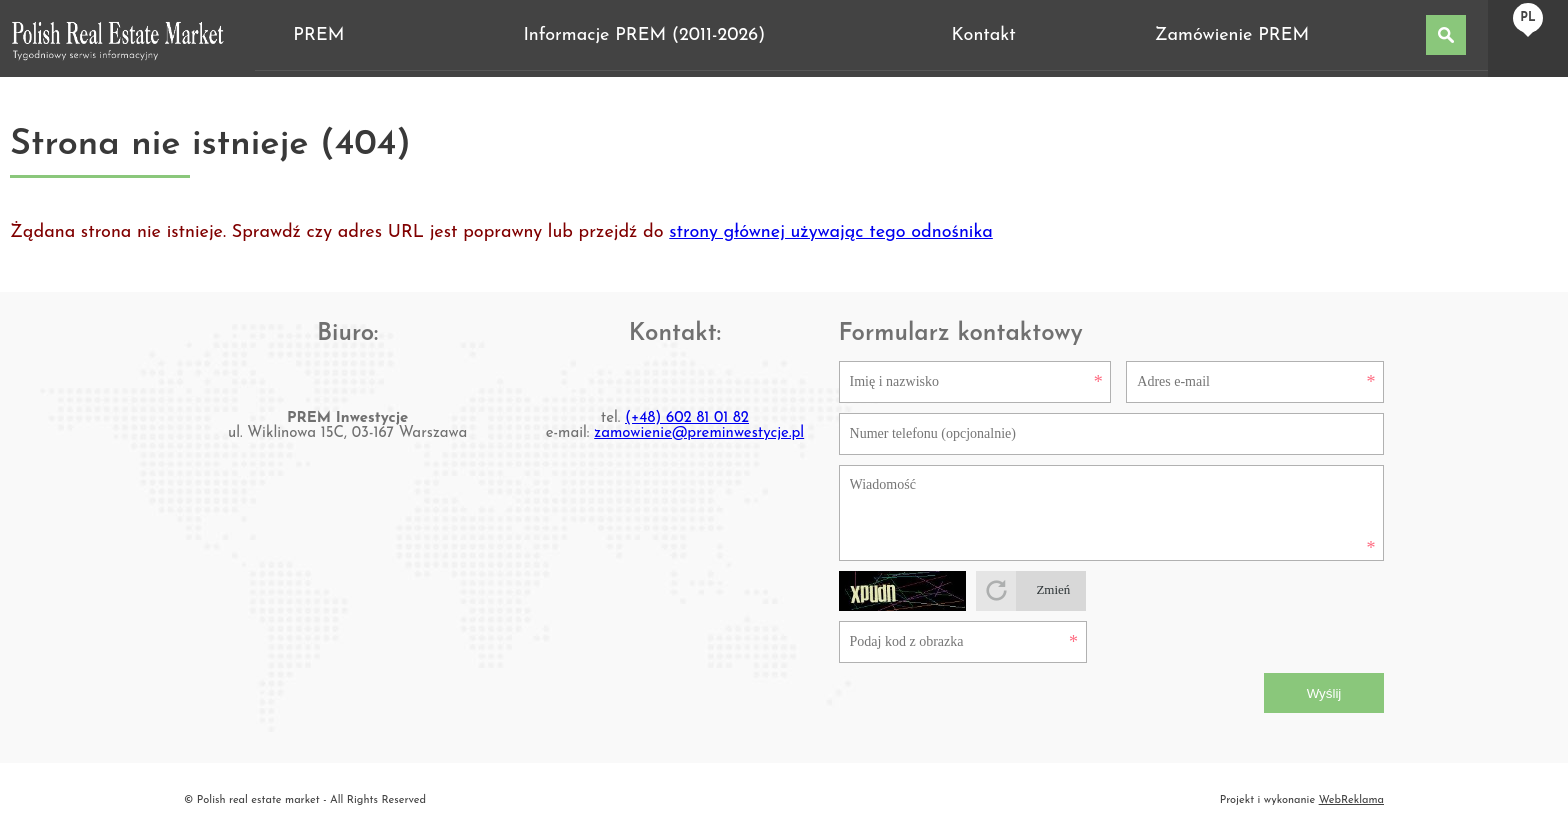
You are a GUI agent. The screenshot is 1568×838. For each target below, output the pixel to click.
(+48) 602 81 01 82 (687, 418)
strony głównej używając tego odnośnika (831, 232)
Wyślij (1324, 693)
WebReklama (1351, 800)
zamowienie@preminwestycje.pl (699, 433)
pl (1527, 18)
